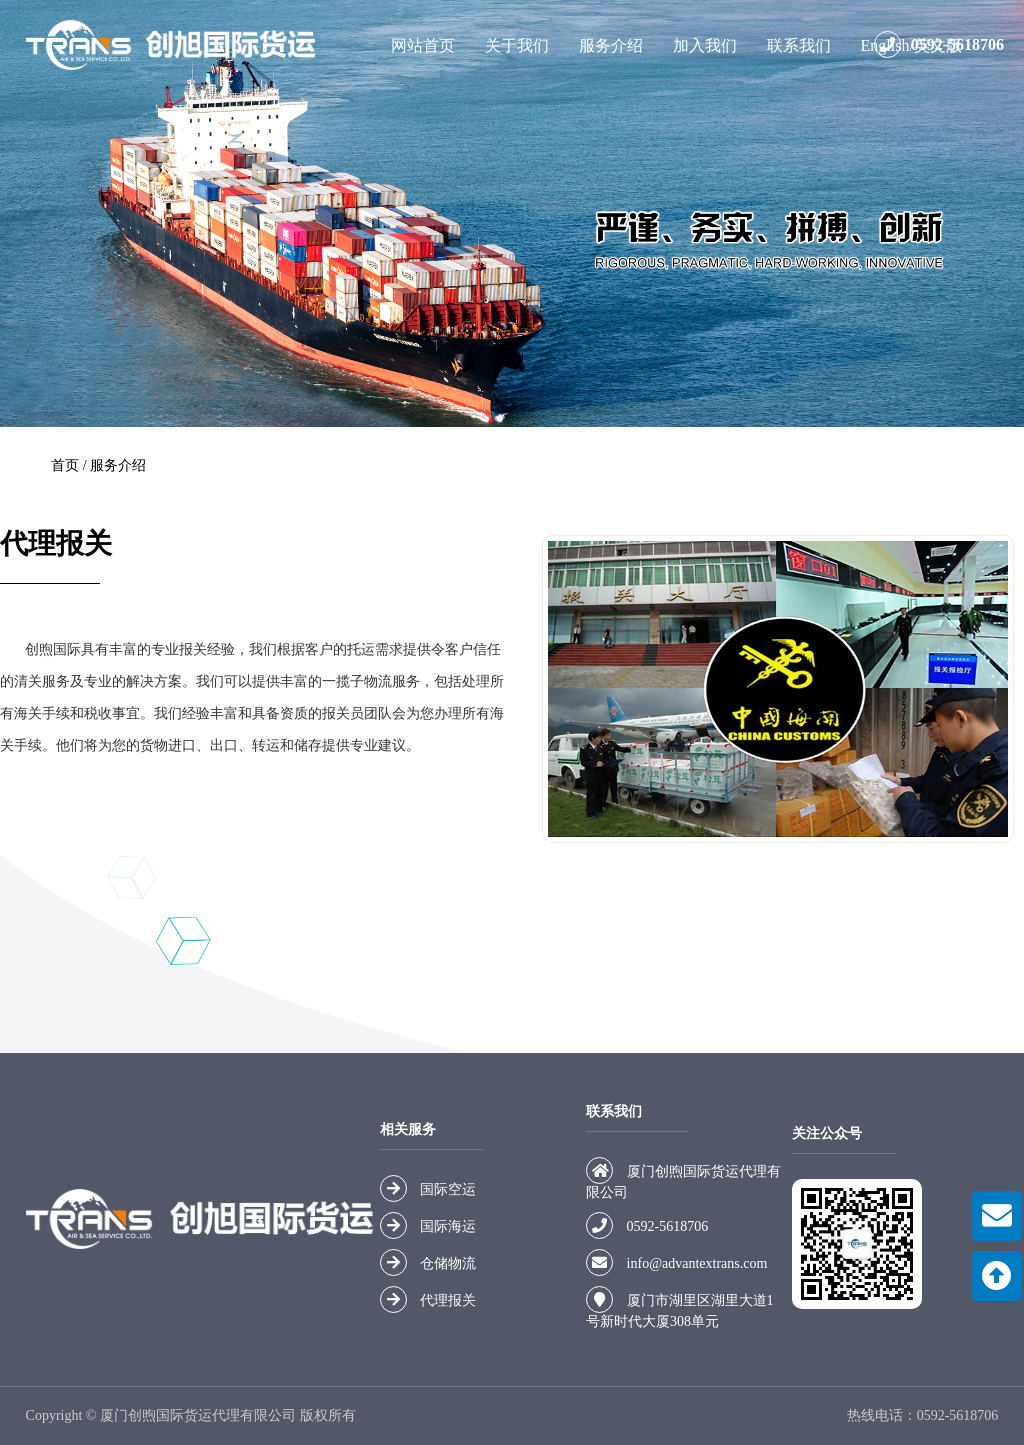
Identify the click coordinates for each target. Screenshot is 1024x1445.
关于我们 (517, 45)
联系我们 (799, 45)
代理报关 (448, 1300)
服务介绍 (611, 45)
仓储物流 (448, 1263)
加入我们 (705, 45)
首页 (65, 465)
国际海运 (448, 1226)
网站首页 (423, 45)
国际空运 (448, 1189)
